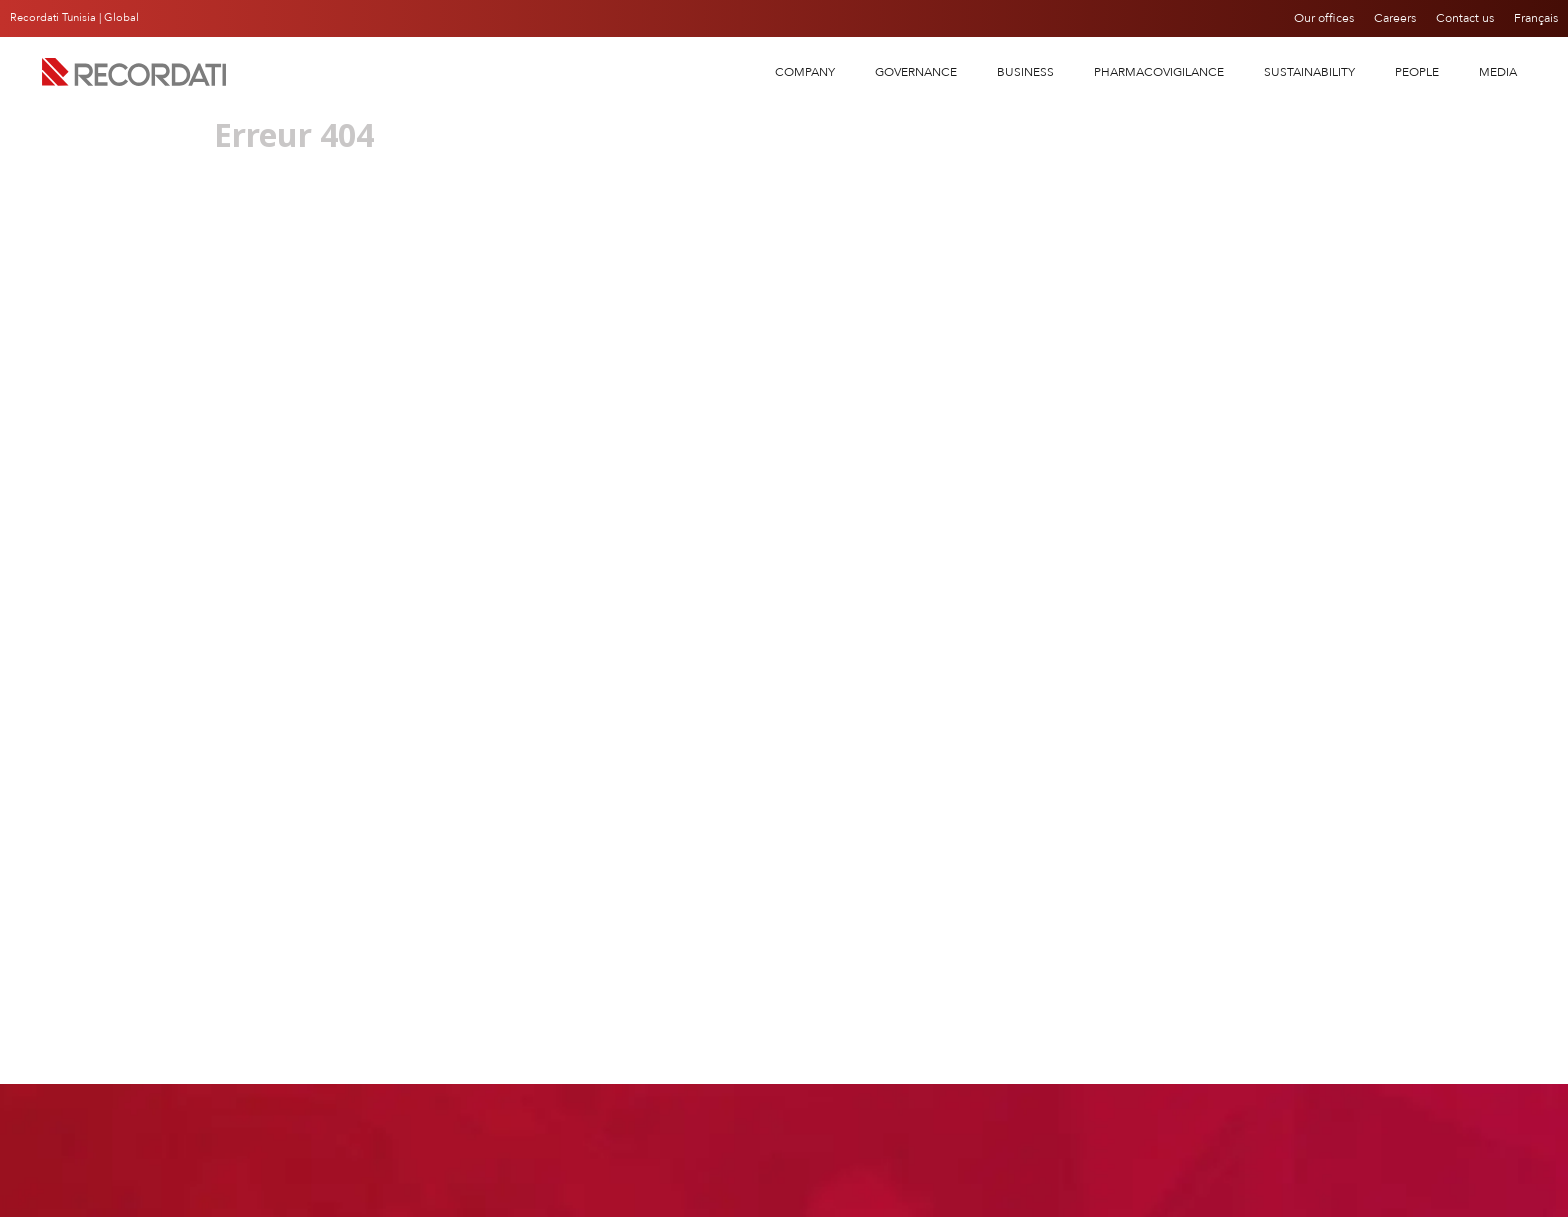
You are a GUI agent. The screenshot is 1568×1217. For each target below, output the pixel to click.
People (1417, 72)
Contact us (1466, 18)
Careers (1396, 18)
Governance (916, 72)
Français (1536, 18)
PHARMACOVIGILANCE (1159, 72)
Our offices (1325, 18)
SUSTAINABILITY (1309, 72)
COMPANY (805, 72)
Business (1025, 72)
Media (1498, 72)
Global (121, 17)
